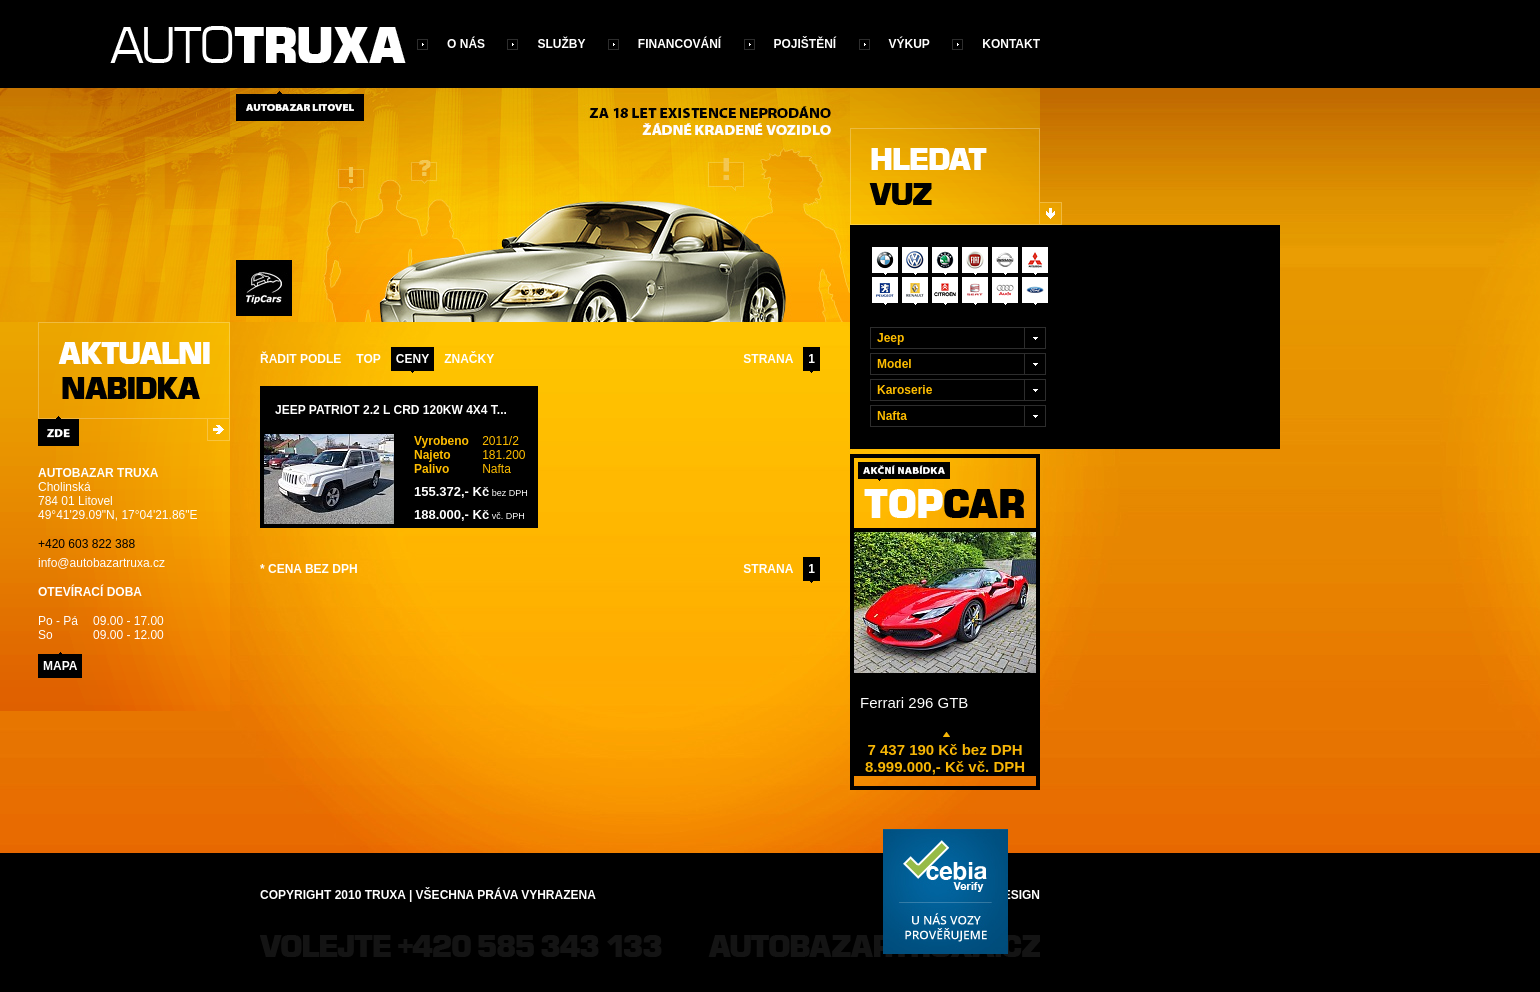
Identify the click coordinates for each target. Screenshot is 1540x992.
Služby (561, 44)
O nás (466, 44)
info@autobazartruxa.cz (101, 563)
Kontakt (1011, 44)
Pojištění (805, 44)
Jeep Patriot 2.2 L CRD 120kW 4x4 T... (391, 410)
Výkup (909, 44)
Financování (679, 44)
